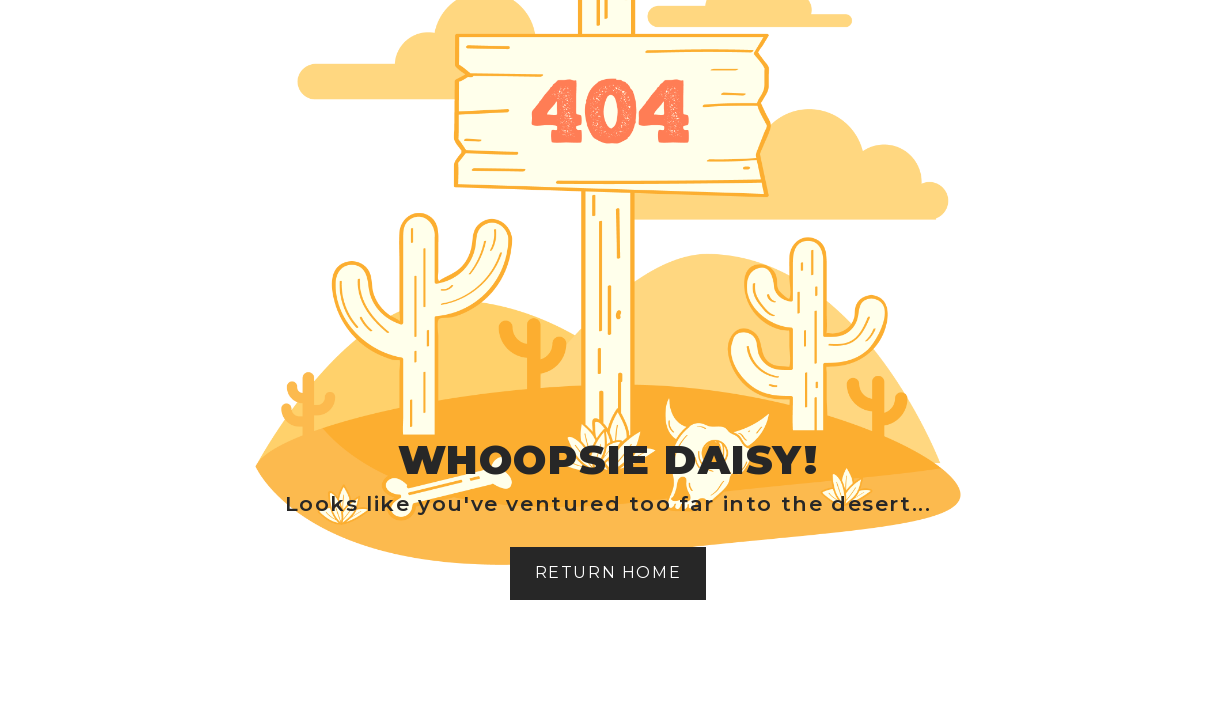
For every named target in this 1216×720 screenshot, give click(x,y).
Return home (608, 572)
